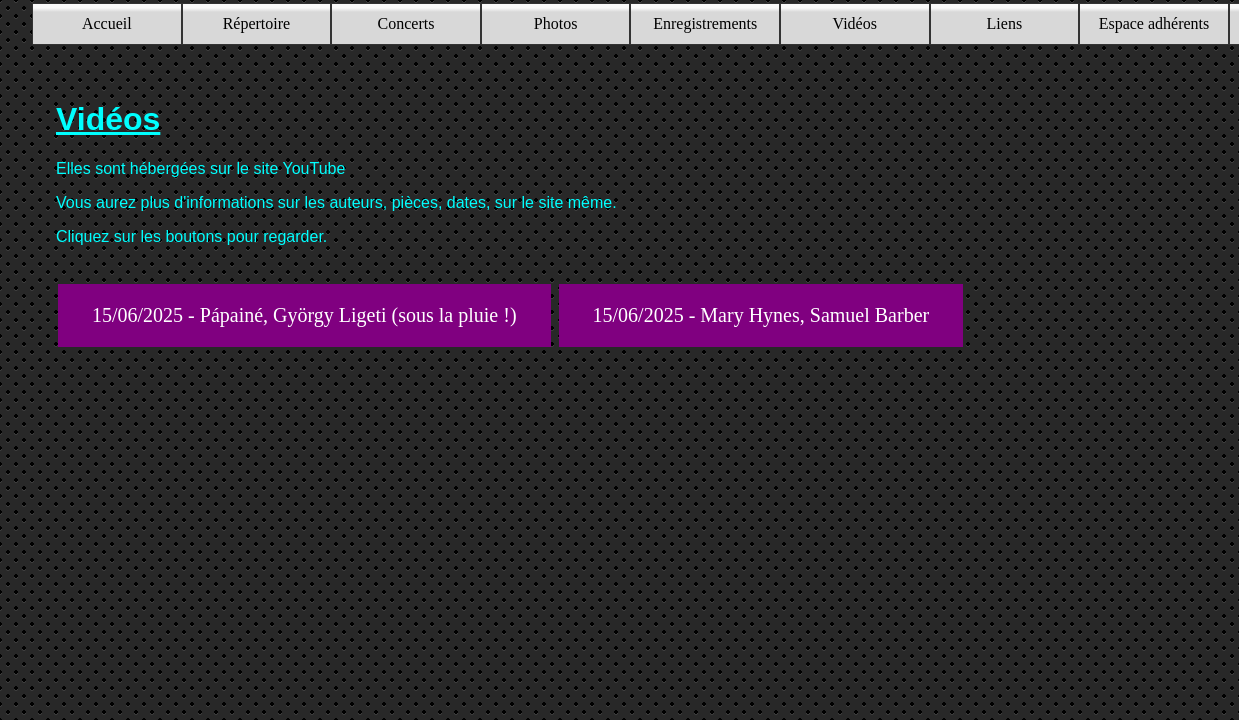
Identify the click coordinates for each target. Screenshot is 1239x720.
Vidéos (855, 23)
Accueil (107, 23)
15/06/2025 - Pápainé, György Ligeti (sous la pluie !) (304, 315)
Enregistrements (705, 23)
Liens (1005, 23)
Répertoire (257, 23)
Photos (556, 23)
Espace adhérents (1154, 23)
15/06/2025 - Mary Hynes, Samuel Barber (761, 315)
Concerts (406, 23)
